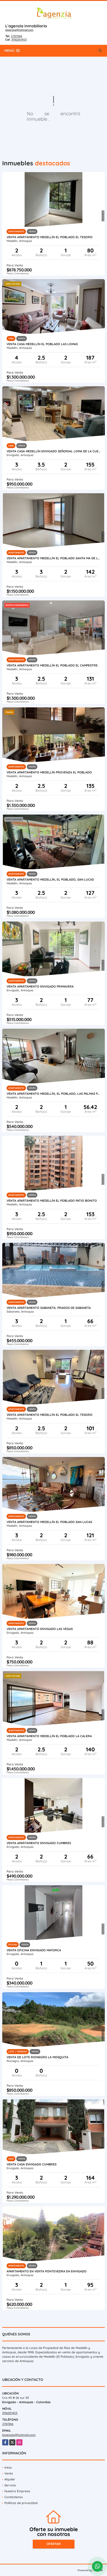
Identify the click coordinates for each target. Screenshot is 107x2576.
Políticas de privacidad (21, 2503)
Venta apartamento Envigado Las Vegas (40, 1629)
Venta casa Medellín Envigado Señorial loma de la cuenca (53, 451)
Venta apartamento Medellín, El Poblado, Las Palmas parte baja (53, 1093)
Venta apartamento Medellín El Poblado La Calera (49, 1736)
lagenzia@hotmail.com (19, 29)
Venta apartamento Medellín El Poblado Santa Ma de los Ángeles (53, 558)
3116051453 (19, 40)
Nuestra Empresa (17, 2491)
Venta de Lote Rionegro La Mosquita (37, 2057)
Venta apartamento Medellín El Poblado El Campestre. (52, 665)
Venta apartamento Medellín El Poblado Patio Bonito (52, 1200)
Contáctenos (13, 2497)
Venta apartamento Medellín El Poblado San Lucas (49, 1522)
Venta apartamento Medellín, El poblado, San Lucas (50, 879)
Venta (8, 2473)
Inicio (8, 2467)
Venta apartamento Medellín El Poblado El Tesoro (49, 237)
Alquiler (9, 2479)
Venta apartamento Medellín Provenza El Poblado (49, 772)
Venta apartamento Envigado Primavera (40, 986)
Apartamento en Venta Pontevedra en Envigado (47, 2271)
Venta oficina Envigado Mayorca (34, 1950)
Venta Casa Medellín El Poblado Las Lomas (42, 344)
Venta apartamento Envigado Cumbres (39, 1843)
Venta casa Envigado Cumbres (31, 2164)
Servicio (10, 2485)
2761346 (16, 36)
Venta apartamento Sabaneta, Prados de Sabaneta (49, 1308)
